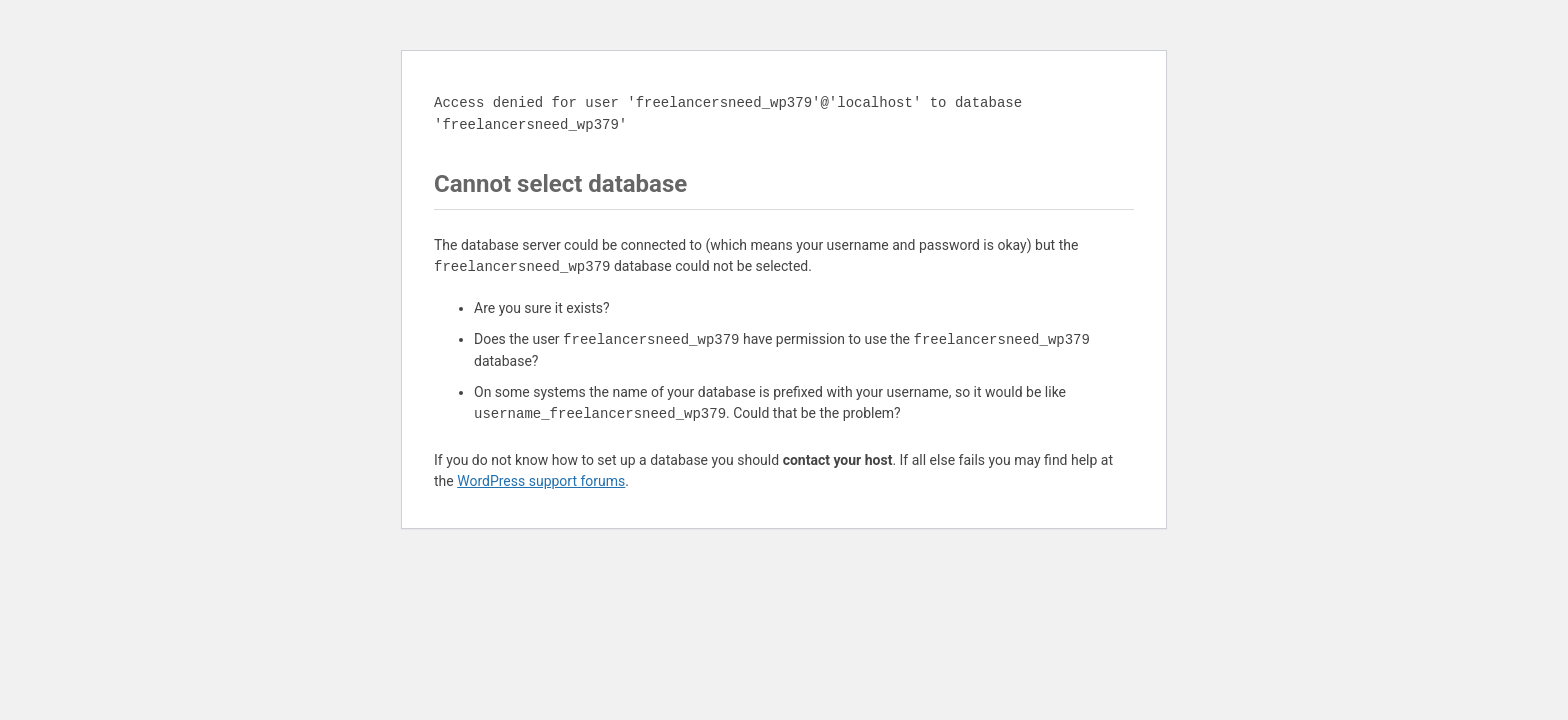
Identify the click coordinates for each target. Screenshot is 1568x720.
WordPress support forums (541, 481)
